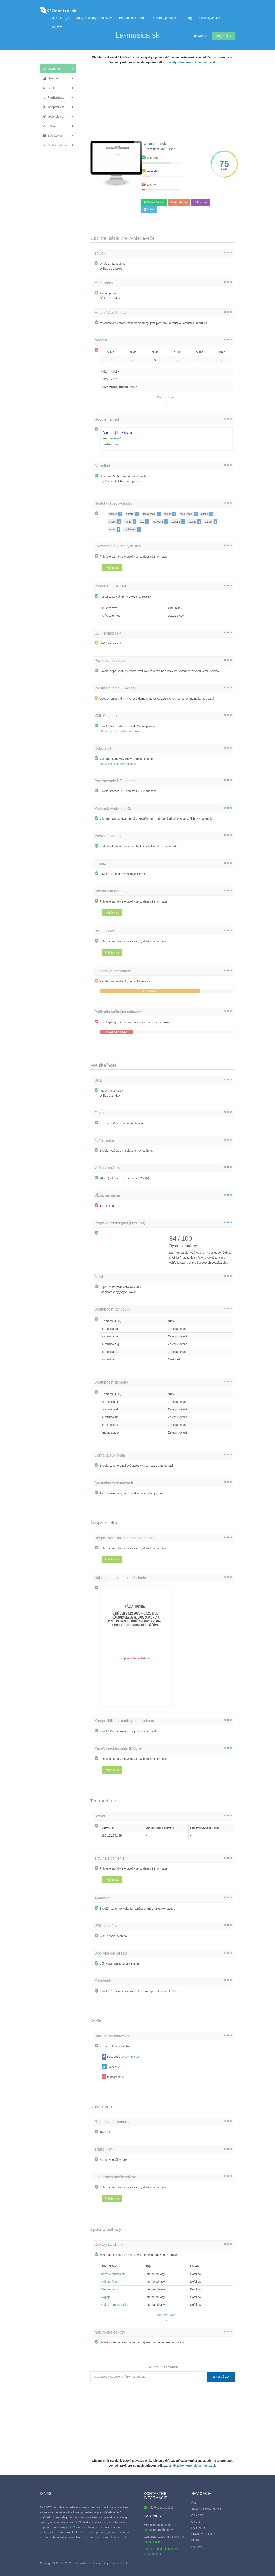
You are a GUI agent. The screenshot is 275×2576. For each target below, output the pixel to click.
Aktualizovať (179, 202)
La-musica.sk (154, 143)
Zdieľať (149, 209)
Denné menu (109, 2289)
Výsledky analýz (209, 18)
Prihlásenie (199, 36)
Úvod (195, 2503)
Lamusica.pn (133, 2056)
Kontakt (56, 27)
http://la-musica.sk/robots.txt (118, 763)
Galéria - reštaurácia (114, 2304)
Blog (188, 18)
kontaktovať (118, 2537)
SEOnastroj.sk (81, 2563)
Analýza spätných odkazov (94, 18)
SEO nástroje (60, 18)
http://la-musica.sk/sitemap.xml (119, 731)
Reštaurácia (109, 2281)
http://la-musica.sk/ (113, 2274)
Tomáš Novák (118, 2563)
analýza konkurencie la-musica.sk (192, 62)
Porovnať (200, 202)
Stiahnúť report (154, 202)
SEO (72, 2527)
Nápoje (105, 2297)
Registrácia (223, 36)
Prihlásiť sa (112, 567)
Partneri (198, 2528)
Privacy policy (203, 2534)
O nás (195, 2521)
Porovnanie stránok (132, 18)
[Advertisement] (162, 102)
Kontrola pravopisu (165, 18)
